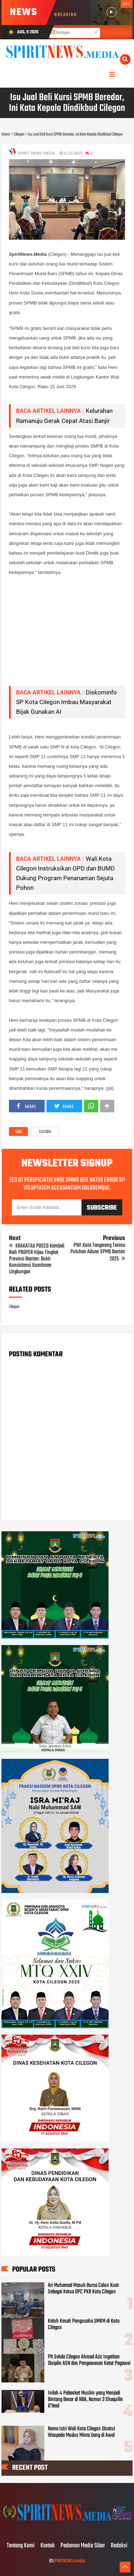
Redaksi (119, 2546)
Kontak (47, 2546)
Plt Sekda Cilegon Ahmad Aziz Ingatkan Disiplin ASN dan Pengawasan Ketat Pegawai (89, 2360)
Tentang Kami (21, 2546)
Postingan (60, 32)
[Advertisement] (67, 631)
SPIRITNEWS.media (69, 2561)
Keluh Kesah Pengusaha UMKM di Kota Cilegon (83, 2324)
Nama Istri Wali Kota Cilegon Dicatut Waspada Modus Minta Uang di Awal (81, 2432)
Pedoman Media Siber (82, 2546)
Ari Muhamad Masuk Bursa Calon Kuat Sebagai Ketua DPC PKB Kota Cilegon (83, 2289)
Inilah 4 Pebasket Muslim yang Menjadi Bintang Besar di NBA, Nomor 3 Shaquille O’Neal (85, 2400)
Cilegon (45, 1132)
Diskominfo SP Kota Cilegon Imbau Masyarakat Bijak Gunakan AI (66, 702)
